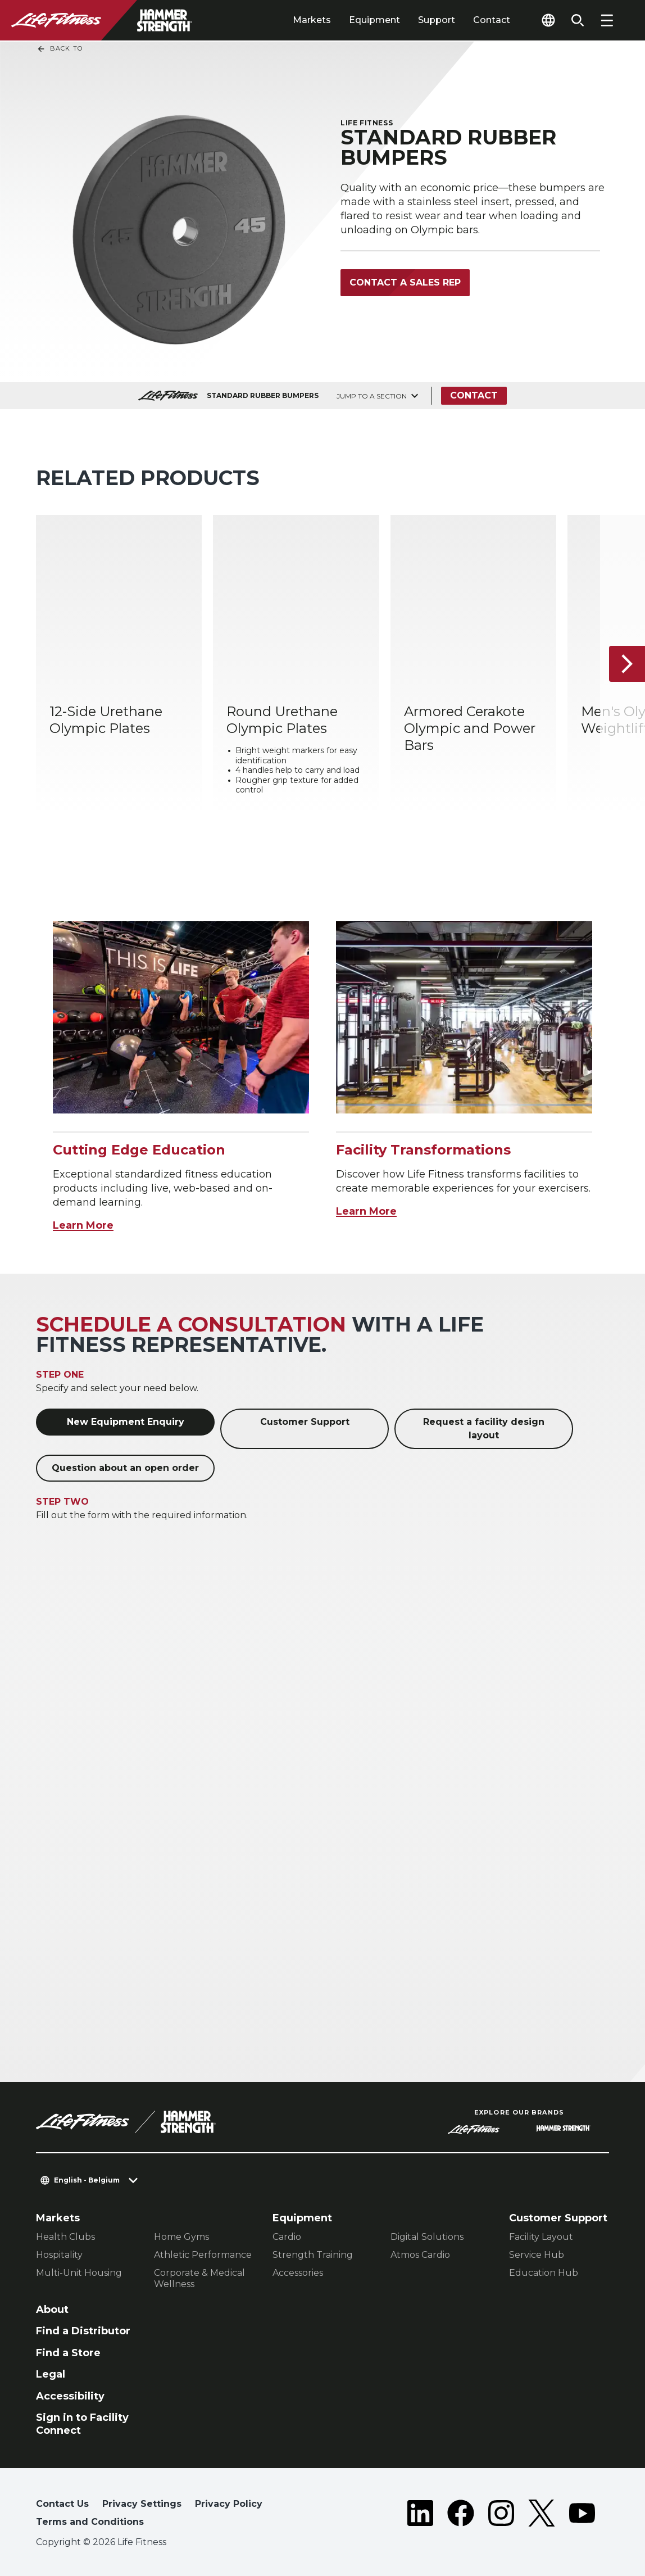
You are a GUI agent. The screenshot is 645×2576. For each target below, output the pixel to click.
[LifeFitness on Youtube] (582, 2515)
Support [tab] (436, 20)
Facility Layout (541, 2236)
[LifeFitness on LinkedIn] (420, 2515)
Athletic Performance (203, 2254)
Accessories (297, 2272)
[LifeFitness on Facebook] (460, 2515)
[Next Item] (627, 664)
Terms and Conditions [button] (90, 2521)
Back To (60, 48)
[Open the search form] (577, 20)
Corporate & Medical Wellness (199, 2278)
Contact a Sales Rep (405, 282)
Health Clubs (65, 2236)
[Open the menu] (607, 20)
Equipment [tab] (374, 20)
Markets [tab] (312, 20)
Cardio (286, 2236)
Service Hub (536, 2254)
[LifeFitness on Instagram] (501, 2515)
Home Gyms (181, 2236)
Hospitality (59, 2254)
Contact (491, 20)
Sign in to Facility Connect (82, 2424)
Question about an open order (125, 1468)
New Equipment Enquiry (125, 1421)
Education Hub (543, 2272)
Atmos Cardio (420, 2254)
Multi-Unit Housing (79, 2272)
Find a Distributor (83, 2331)
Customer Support (304, 1421)
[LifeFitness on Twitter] (541, 2515)
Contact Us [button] (62, 2503)
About (52, 2309)
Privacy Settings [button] (141, 2503)
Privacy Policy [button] (228, 2503)
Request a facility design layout (483, 1428)
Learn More (83, 1225)
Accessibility (70, 2396)
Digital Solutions (427, 2236)
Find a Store (68, 2353)
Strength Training (312, 2254)
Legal (50, 2374)
